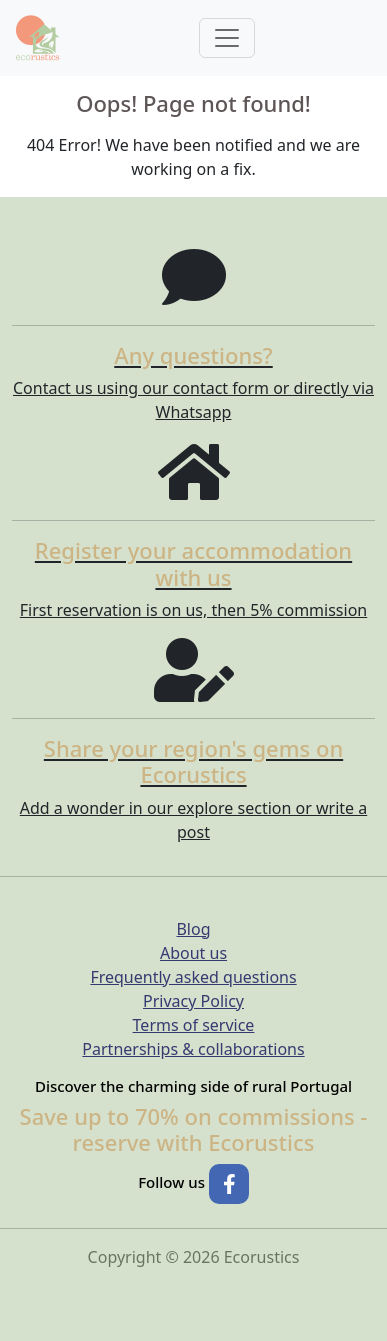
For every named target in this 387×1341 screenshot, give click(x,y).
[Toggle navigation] (227, 38)
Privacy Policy (193, 1001)
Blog (193, 929)
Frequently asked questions (193, 977)
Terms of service (194, 1025)
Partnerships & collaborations (193, 1049)
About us (193, 953)
